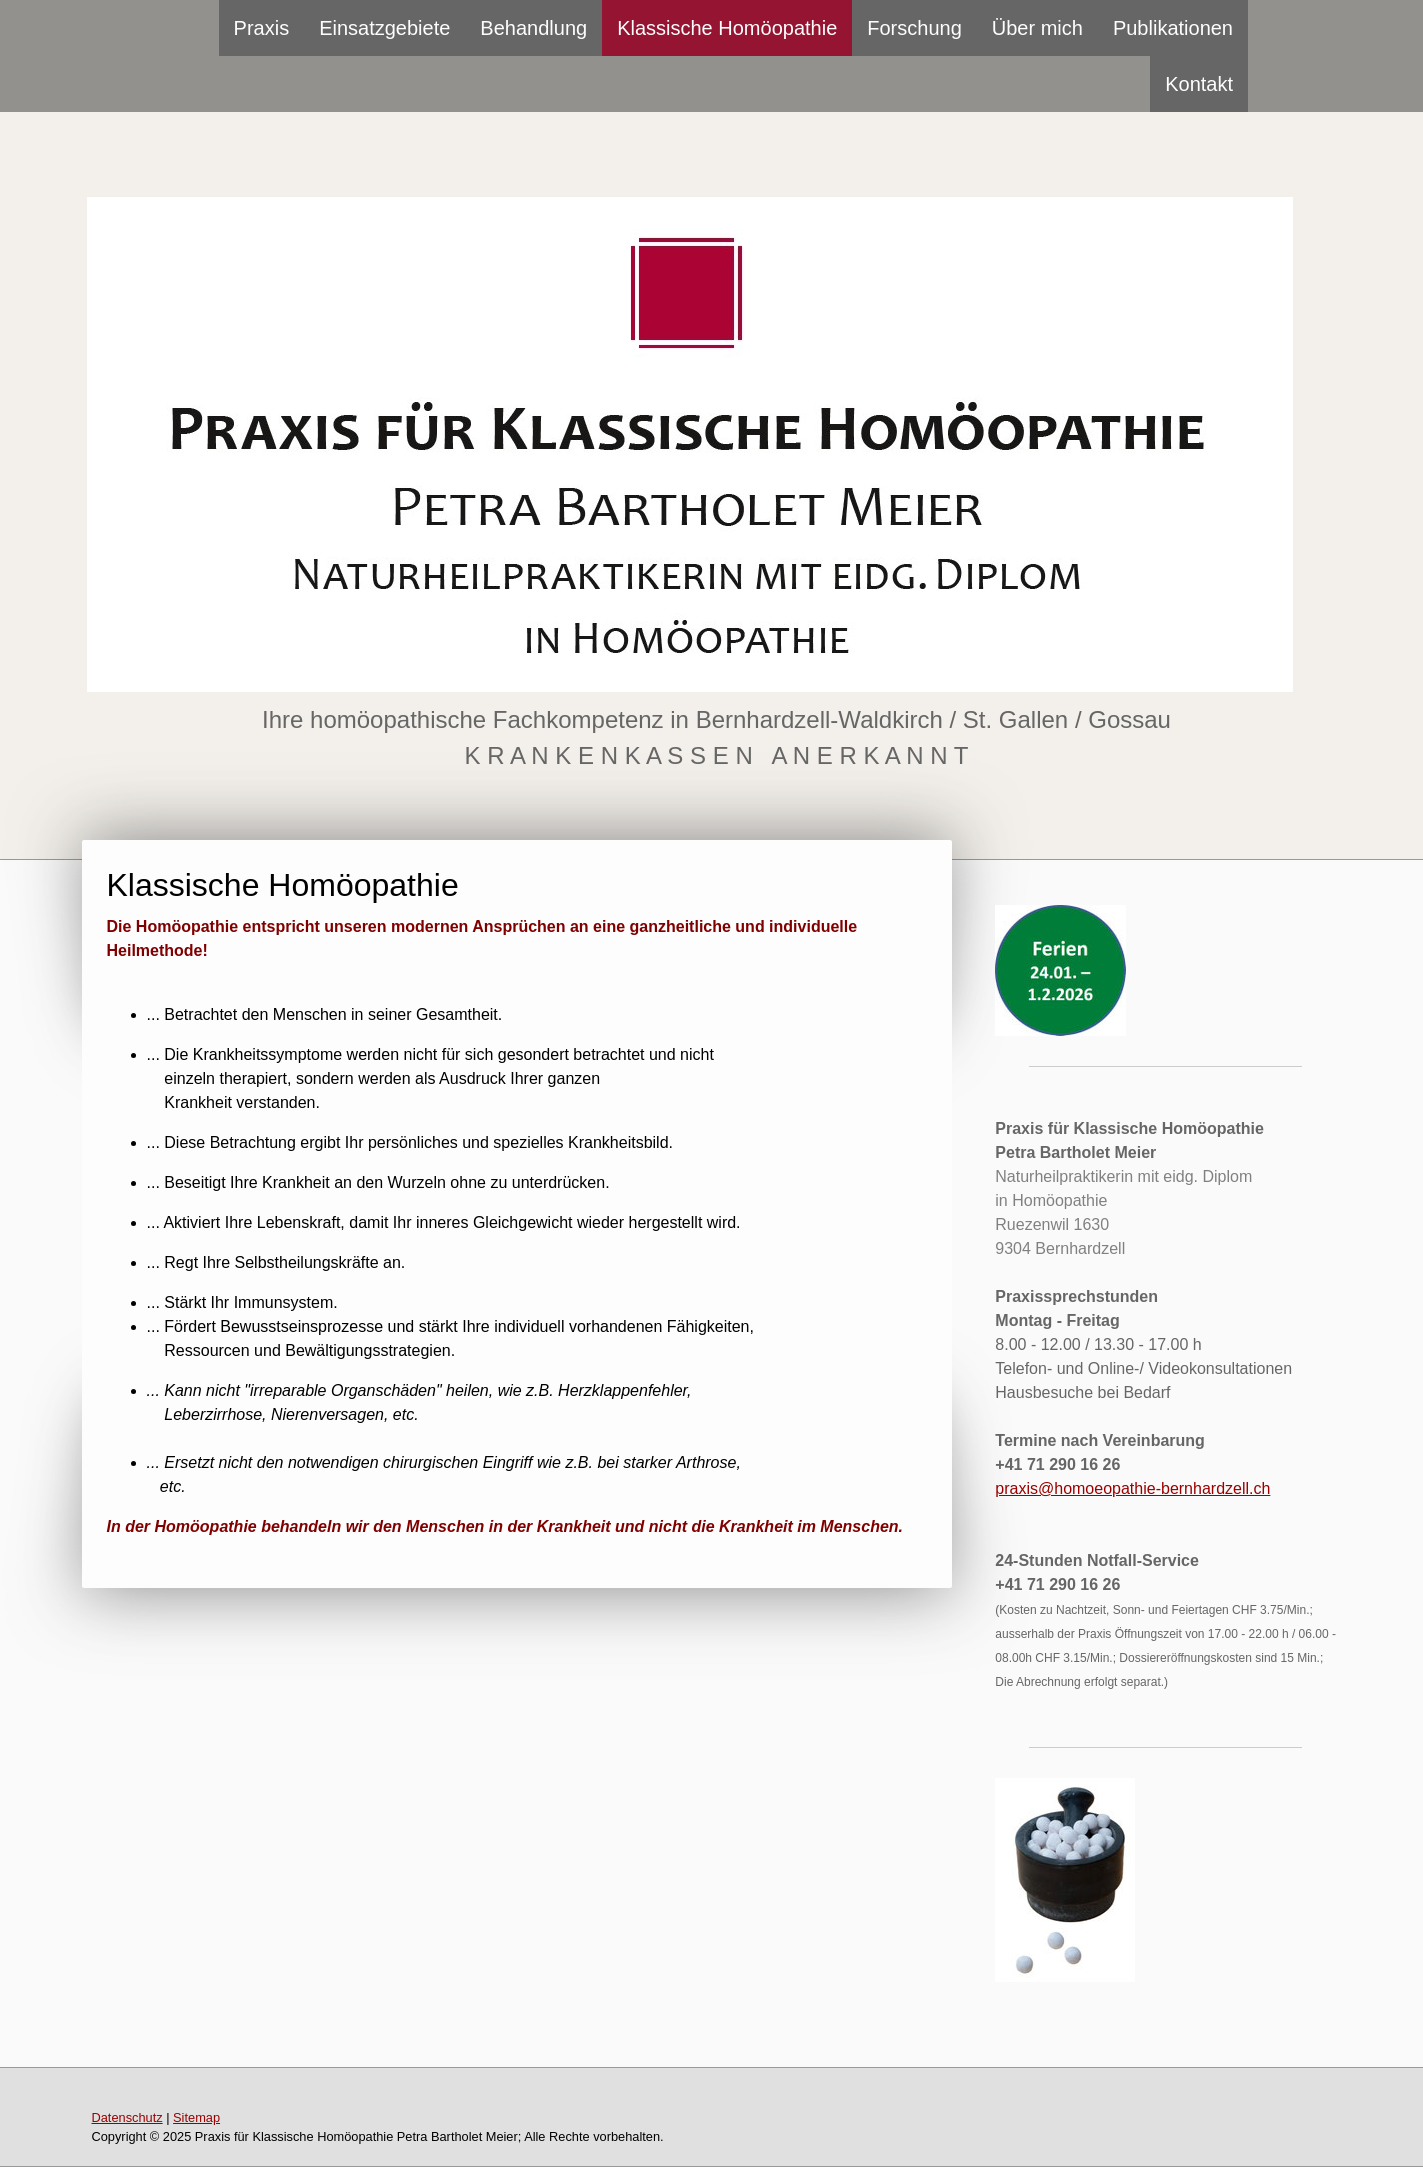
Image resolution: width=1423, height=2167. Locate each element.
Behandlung (533, 28)
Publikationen (1173, 28)
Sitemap (196, 2117)
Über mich (1037, 28)
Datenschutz (127, 2117)
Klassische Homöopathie (727, 28)
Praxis (262, 28)
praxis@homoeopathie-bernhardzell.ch (1132, 1488)
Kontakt (1199, 84)
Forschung (914, 28)
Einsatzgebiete (384, 28)
